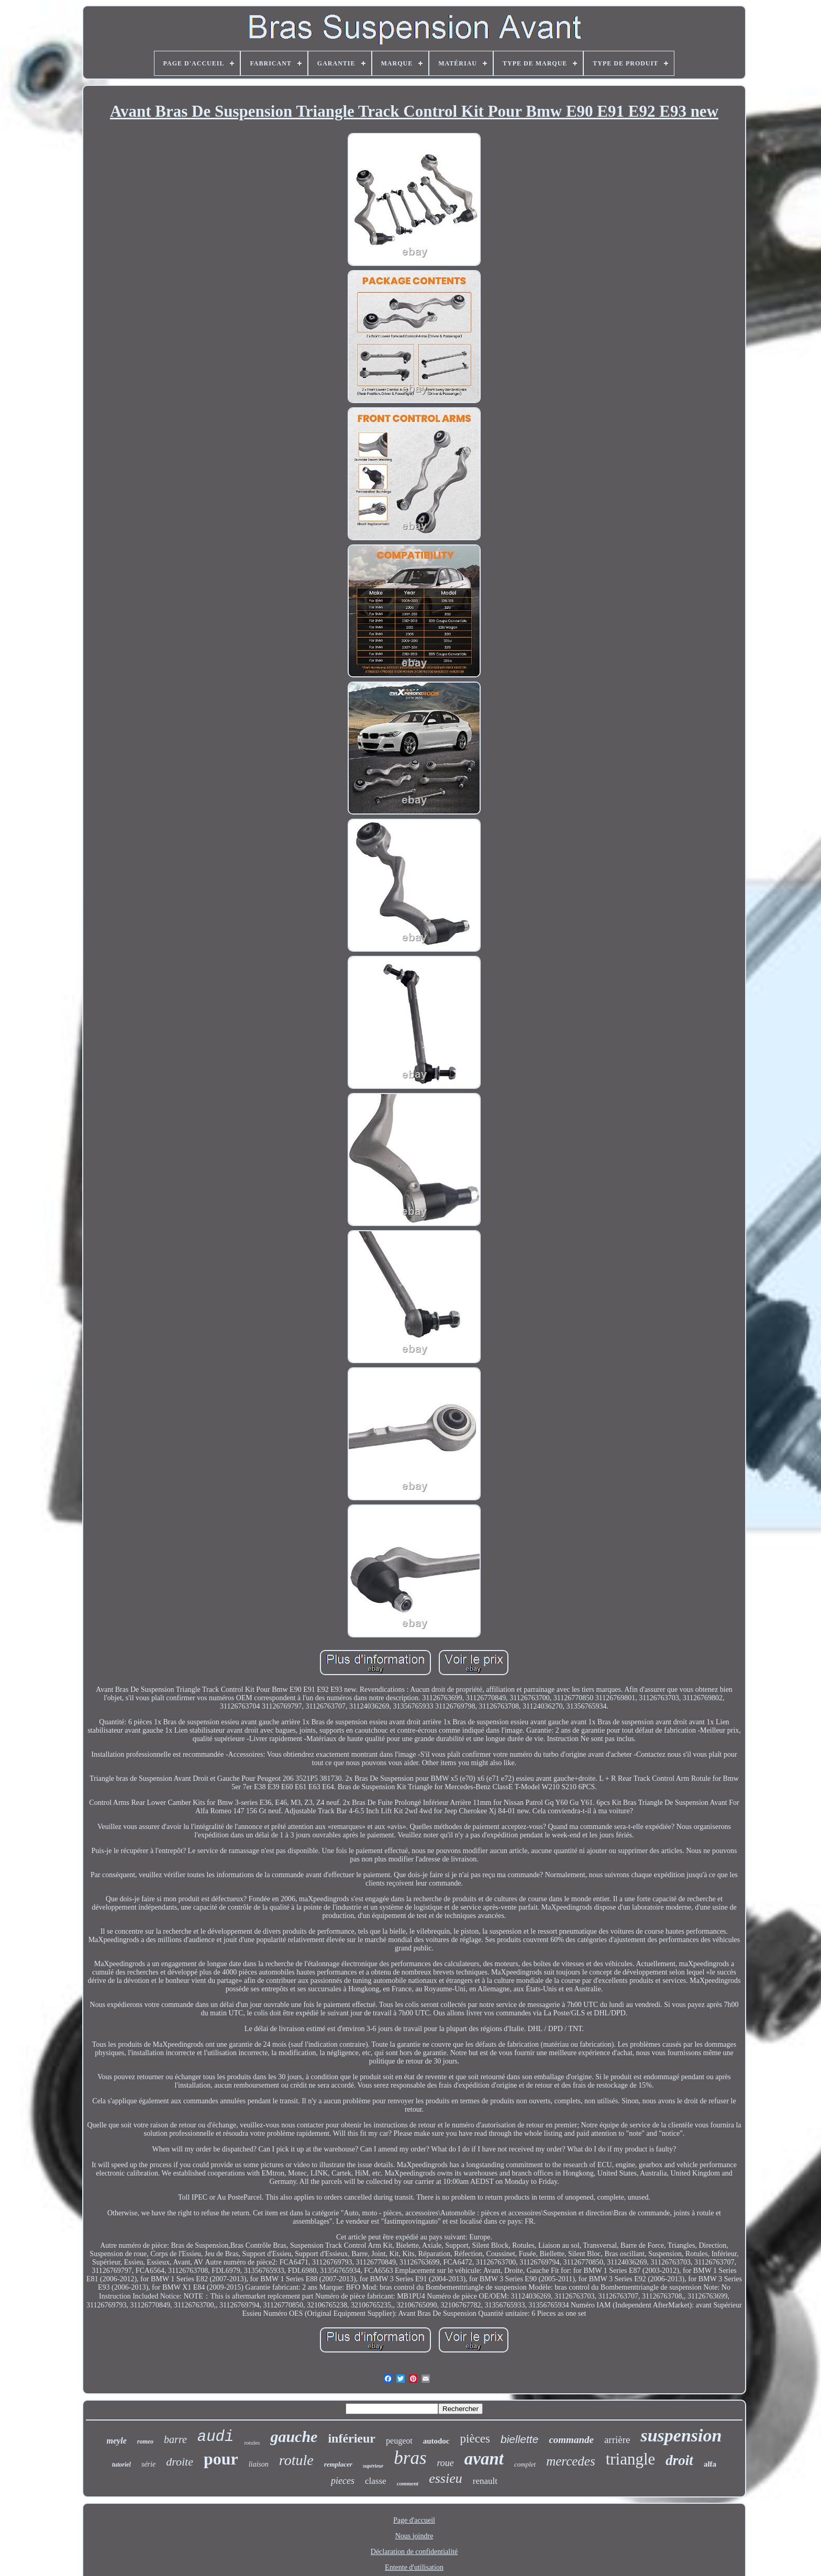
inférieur (351, 2438)
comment (408, 2483)
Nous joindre (414, 2536)
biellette (519, 2439)
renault (485, 2481)
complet (525, 2464)
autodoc (436, 2441)
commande (571, 2439)
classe (375, 2481)
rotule (296, 2460)
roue (445, 2463)
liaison (259, 2464)
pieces (342, 2480)
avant (484, 2458)
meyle (117, 2440)
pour (221, 2458)
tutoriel (121, 2464)
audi (215, 2437)
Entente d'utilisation (414, 2567)
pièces (475, 2438)
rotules (252, 2442)
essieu (445, 2478)
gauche (293, 2436)
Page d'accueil (414, 2520)
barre (175, 2439)
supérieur (373, 2466)
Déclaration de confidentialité (414, 2552)
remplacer (338, 2464)
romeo (145, 2441)
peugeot (399, 2440)
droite (179, 2461)
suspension (681, 2435)
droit (679, 2460)
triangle (631, 2459)
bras (410, 2458)
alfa (710, 2464)
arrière (617, 2439)
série (148, 2464)
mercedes (570, 2461)
